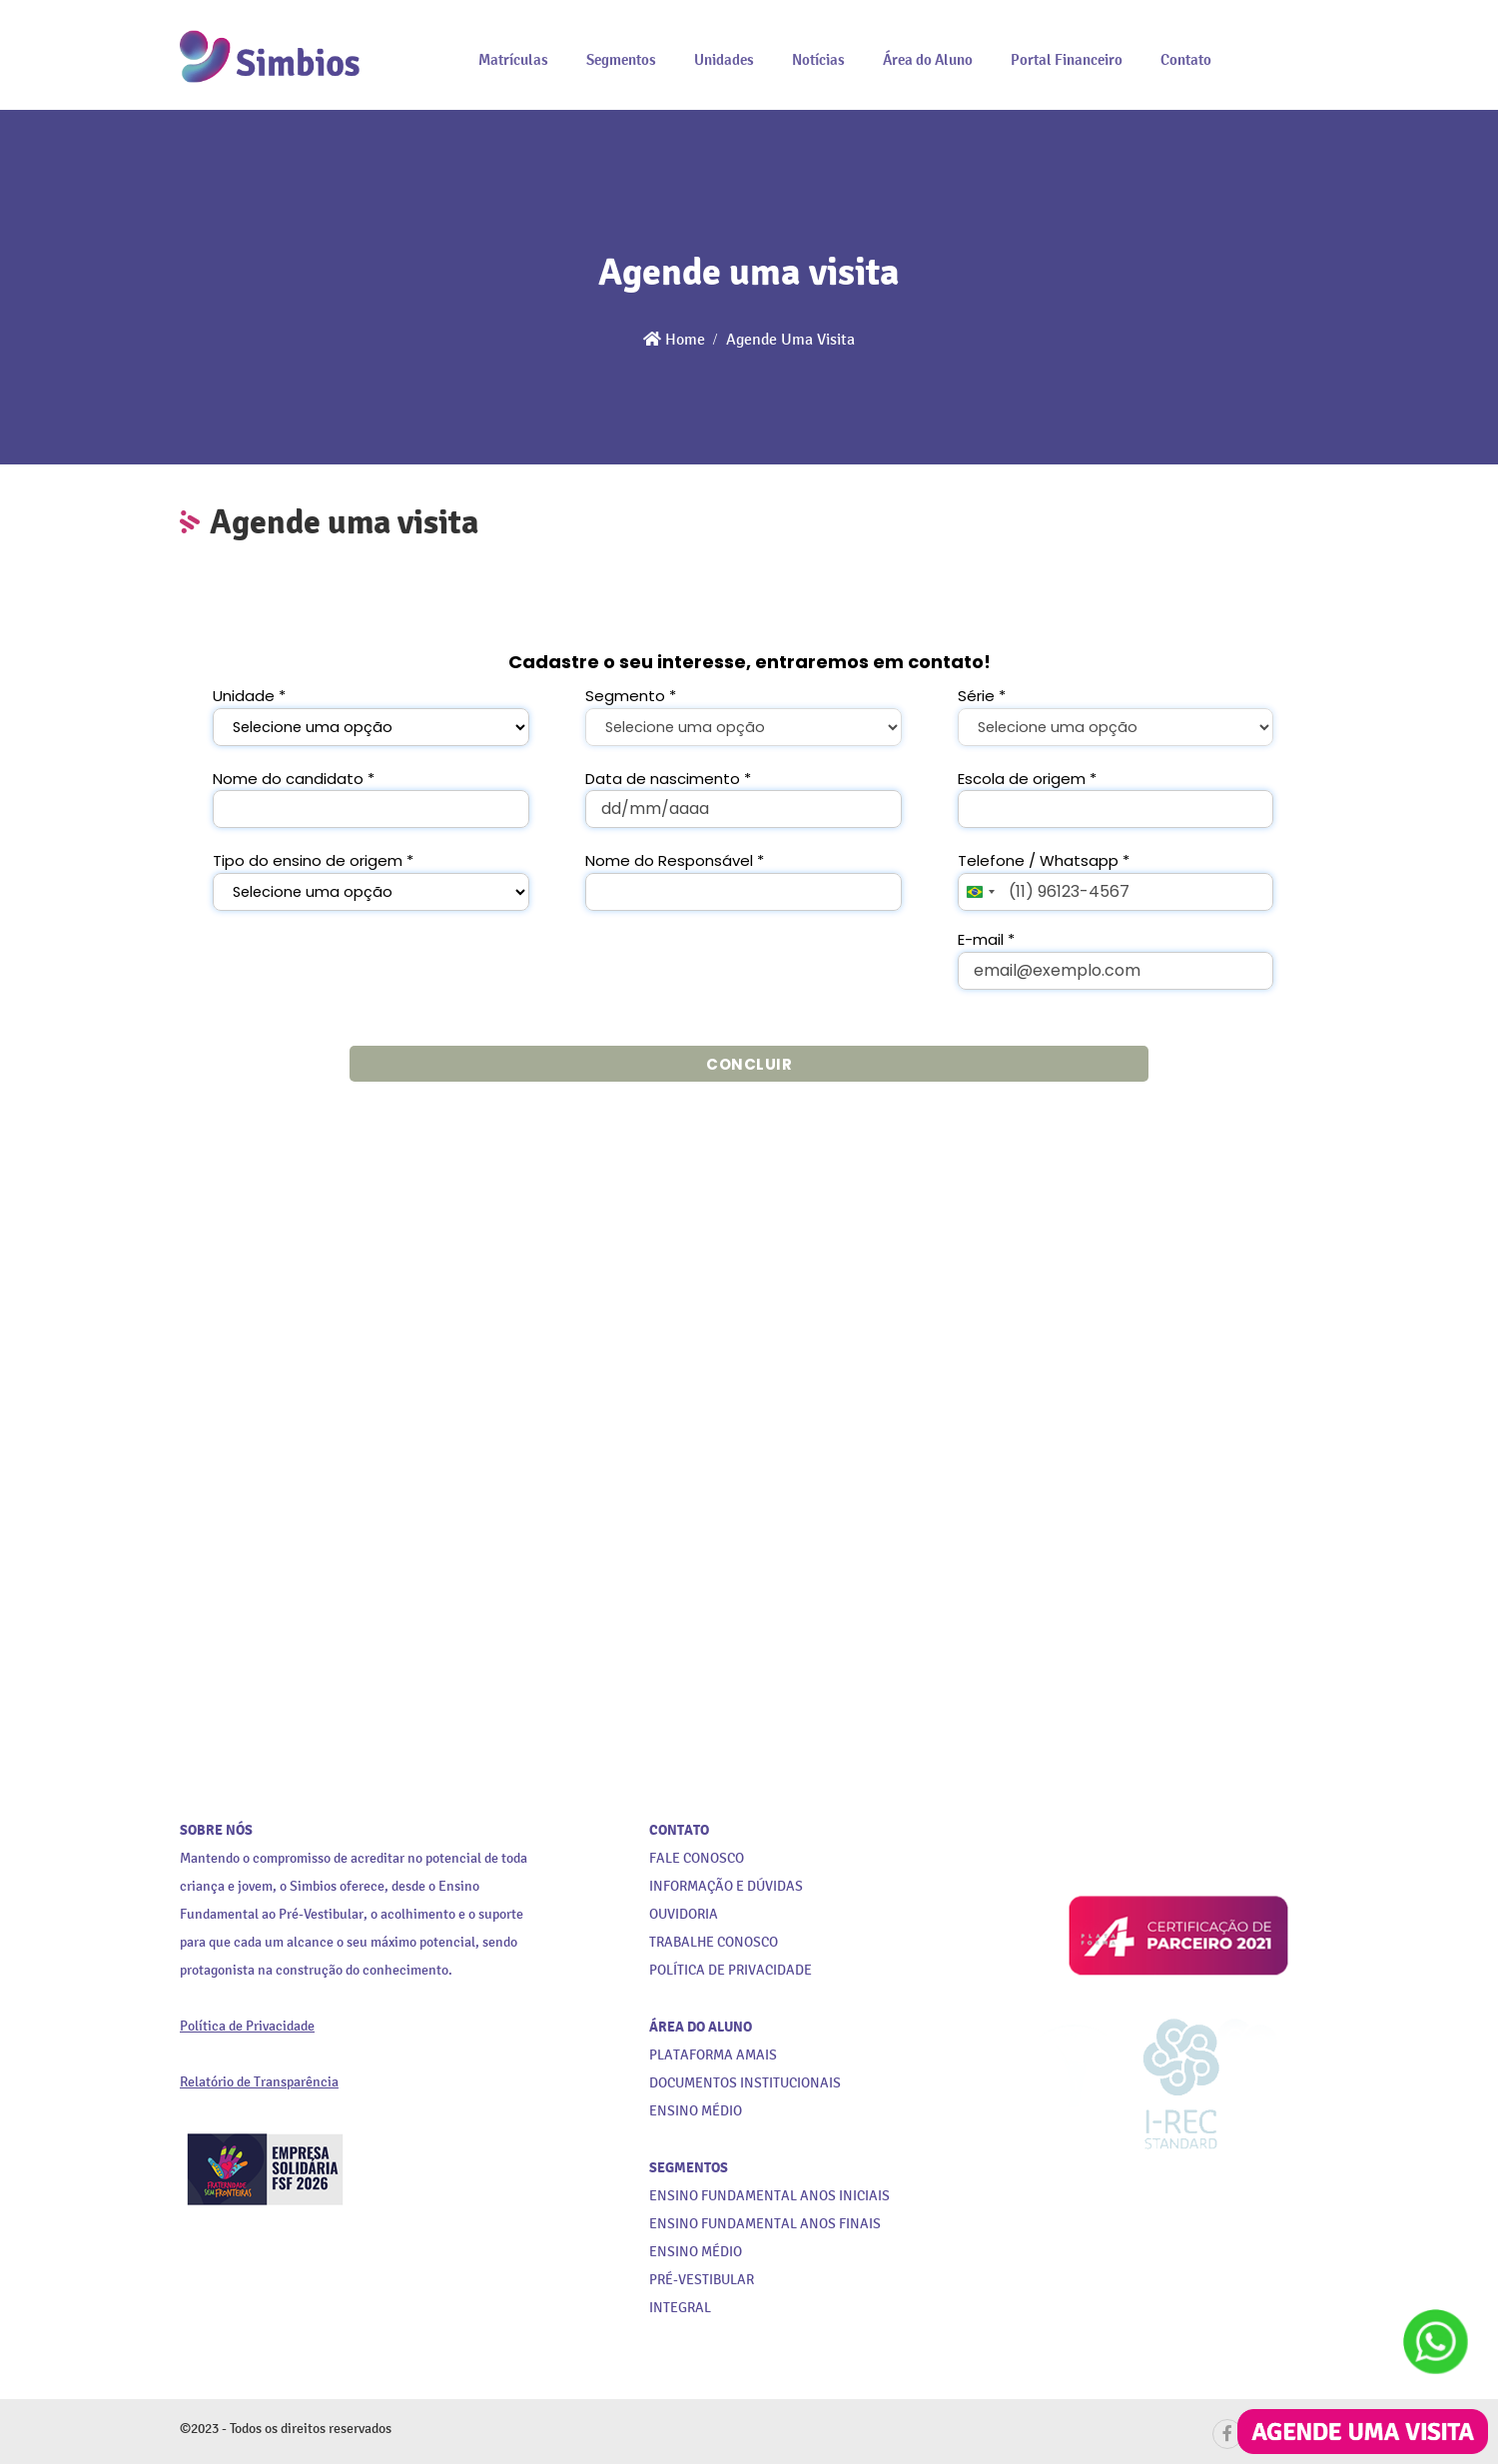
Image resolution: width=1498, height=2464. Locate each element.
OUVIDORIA (683, 1914)
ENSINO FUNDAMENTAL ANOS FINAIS (765, 2223)
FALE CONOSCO (696, 1858)
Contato (1185, 59)
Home (674, 339)
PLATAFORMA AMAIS (713, 2055)
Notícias (818, 59)
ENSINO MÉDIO (695, 2251)
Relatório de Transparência (259, 2081)
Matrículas (513, 59)
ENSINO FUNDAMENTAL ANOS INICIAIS (769, 2195)
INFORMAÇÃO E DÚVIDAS (726, 1886)
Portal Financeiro (1067, 59)
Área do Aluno (928, 59)
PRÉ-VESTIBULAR (701, 2279)
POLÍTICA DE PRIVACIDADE (730, 1970)
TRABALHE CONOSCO (713, 1942)
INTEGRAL (680, 2307)
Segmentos (621, 59)
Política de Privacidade (247, 2026)
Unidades (724, 59)
